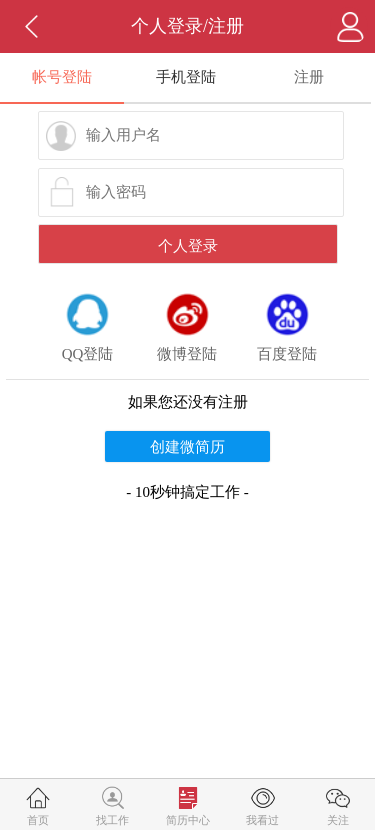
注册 (309, 77)
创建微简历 (187, 447)
